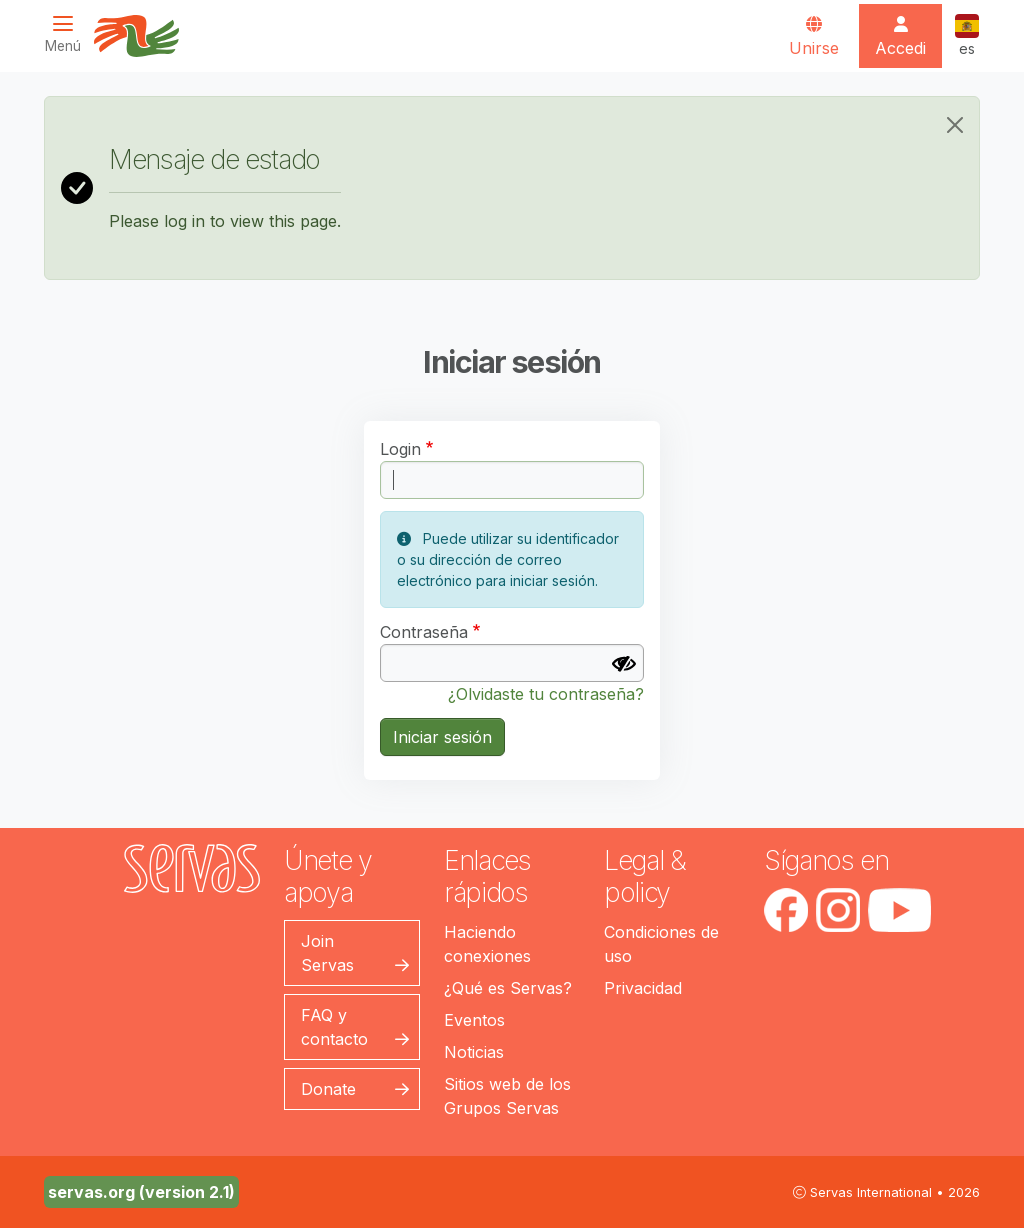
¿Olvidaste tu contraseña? (546, 694)
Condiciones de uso (661, 944)
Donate (328, 1089)
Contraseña (424, 632)
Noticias (474, 1052)
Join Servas (327, 953)
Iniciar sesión (442, 737)
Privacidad (643, 988)
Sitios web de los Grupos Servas (507, 1096)
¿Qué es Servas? (508, 988)
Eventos (474, 1020)
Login (400, 449)
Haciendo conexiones (487, 944)
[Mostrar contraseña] (624, 664)
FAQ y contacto (334, 1027)
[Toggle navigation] (69, 34)
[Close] (955, 125)
